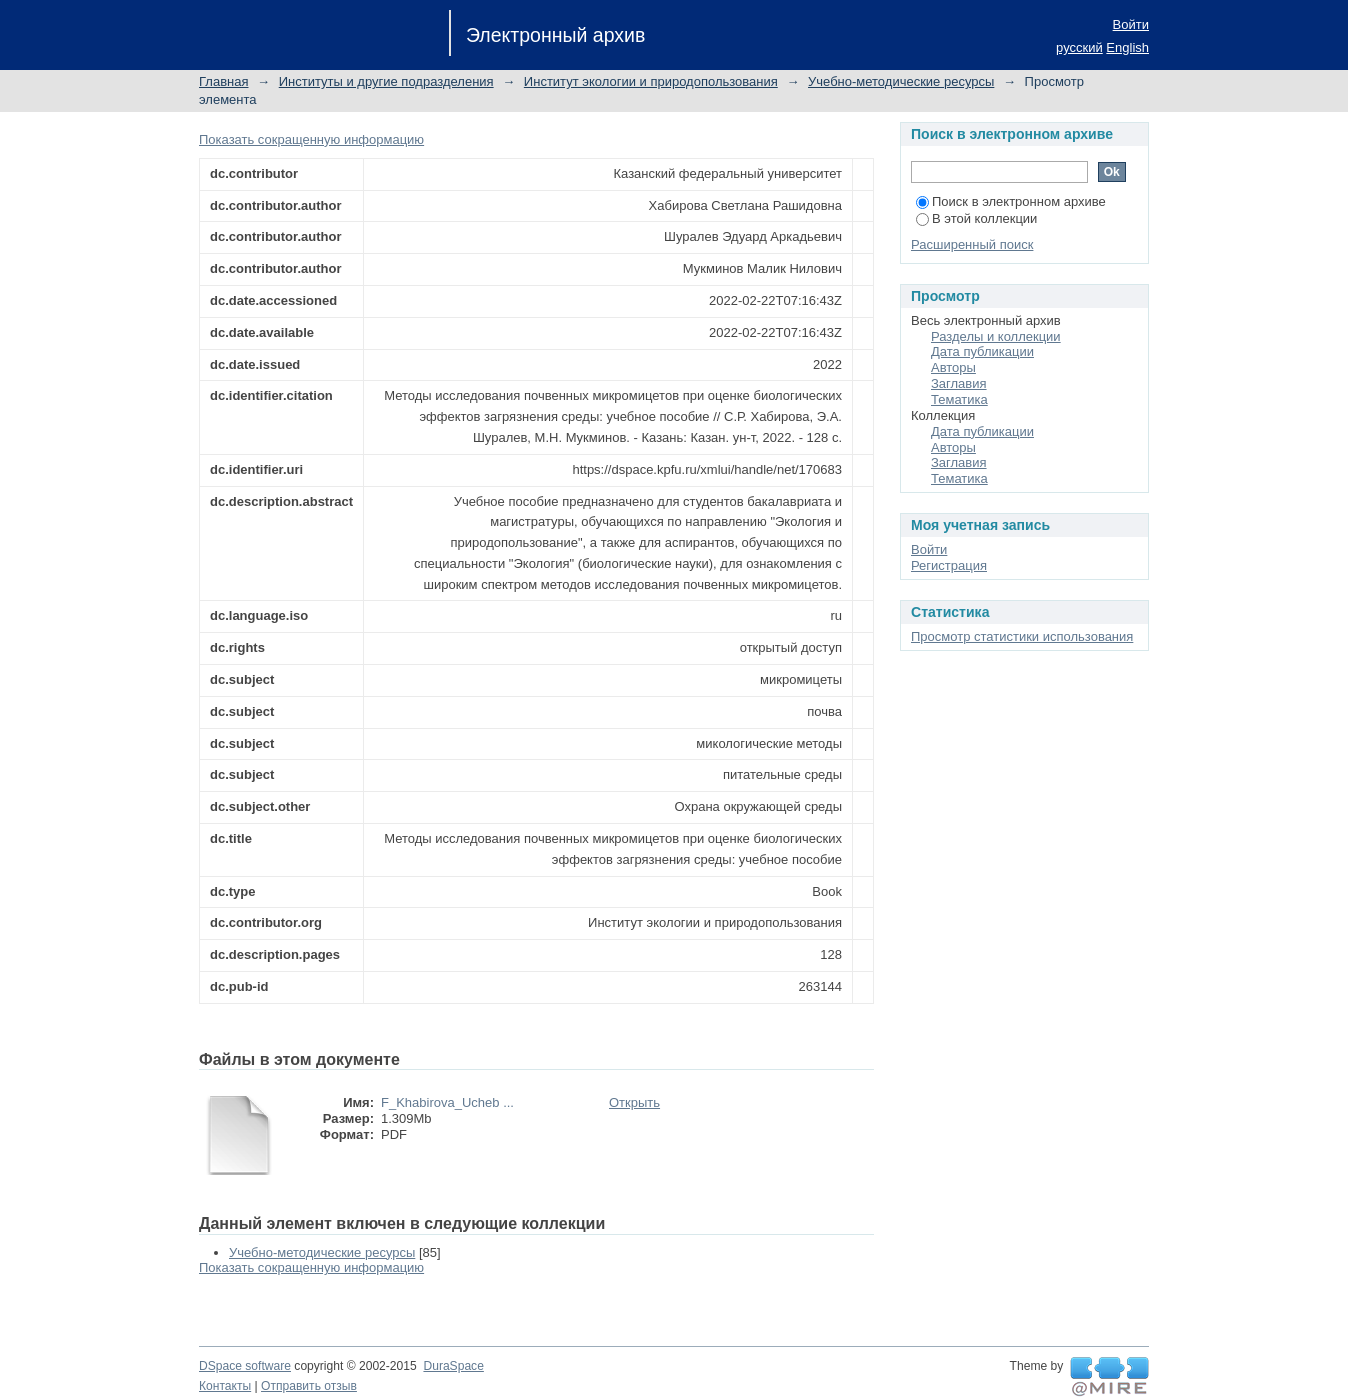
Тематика (959, 399)
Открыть (634, 1102)
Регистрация (949, 565)
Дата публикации (982, 351)
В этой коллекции (976, 218)
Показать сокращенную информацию (311, 139)
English (1127, 47)
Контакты (225, 1386)
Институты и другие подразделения (386, 81)
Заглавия (959, 383)
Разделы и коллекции (996, 336)
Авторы (953, 367)
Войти (1131, 24)
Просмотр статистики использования (1022, 636)
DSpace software (245, 1366)
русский (1079, 47)
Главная (223, 81)
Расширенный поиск (972, 244)
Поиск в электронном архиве (1011, 201)
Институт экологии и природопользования (651, 81)
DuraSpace (453, 1366)
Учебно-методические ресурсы (901, 81)
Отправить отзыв (309, 1386)
